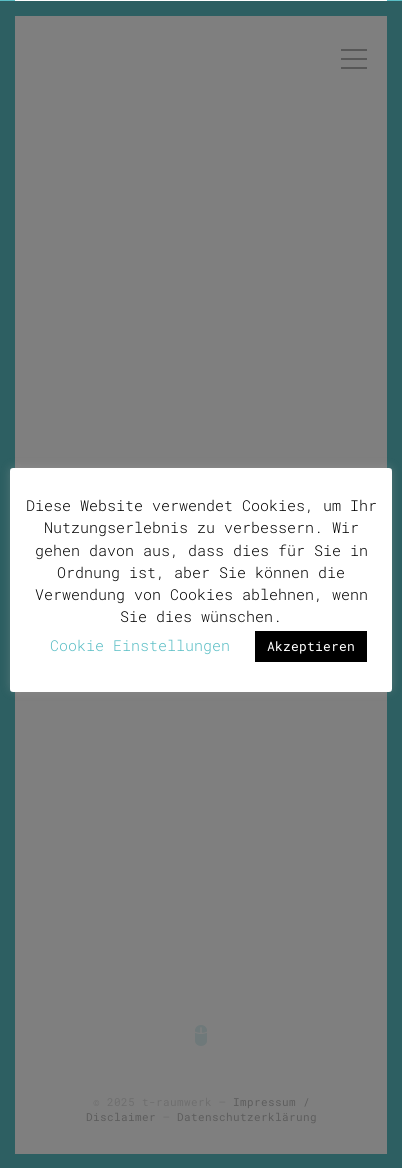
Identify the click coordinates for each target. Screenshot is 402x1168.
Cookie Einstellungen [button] (140, 644)
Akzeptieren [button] (311, 645)
